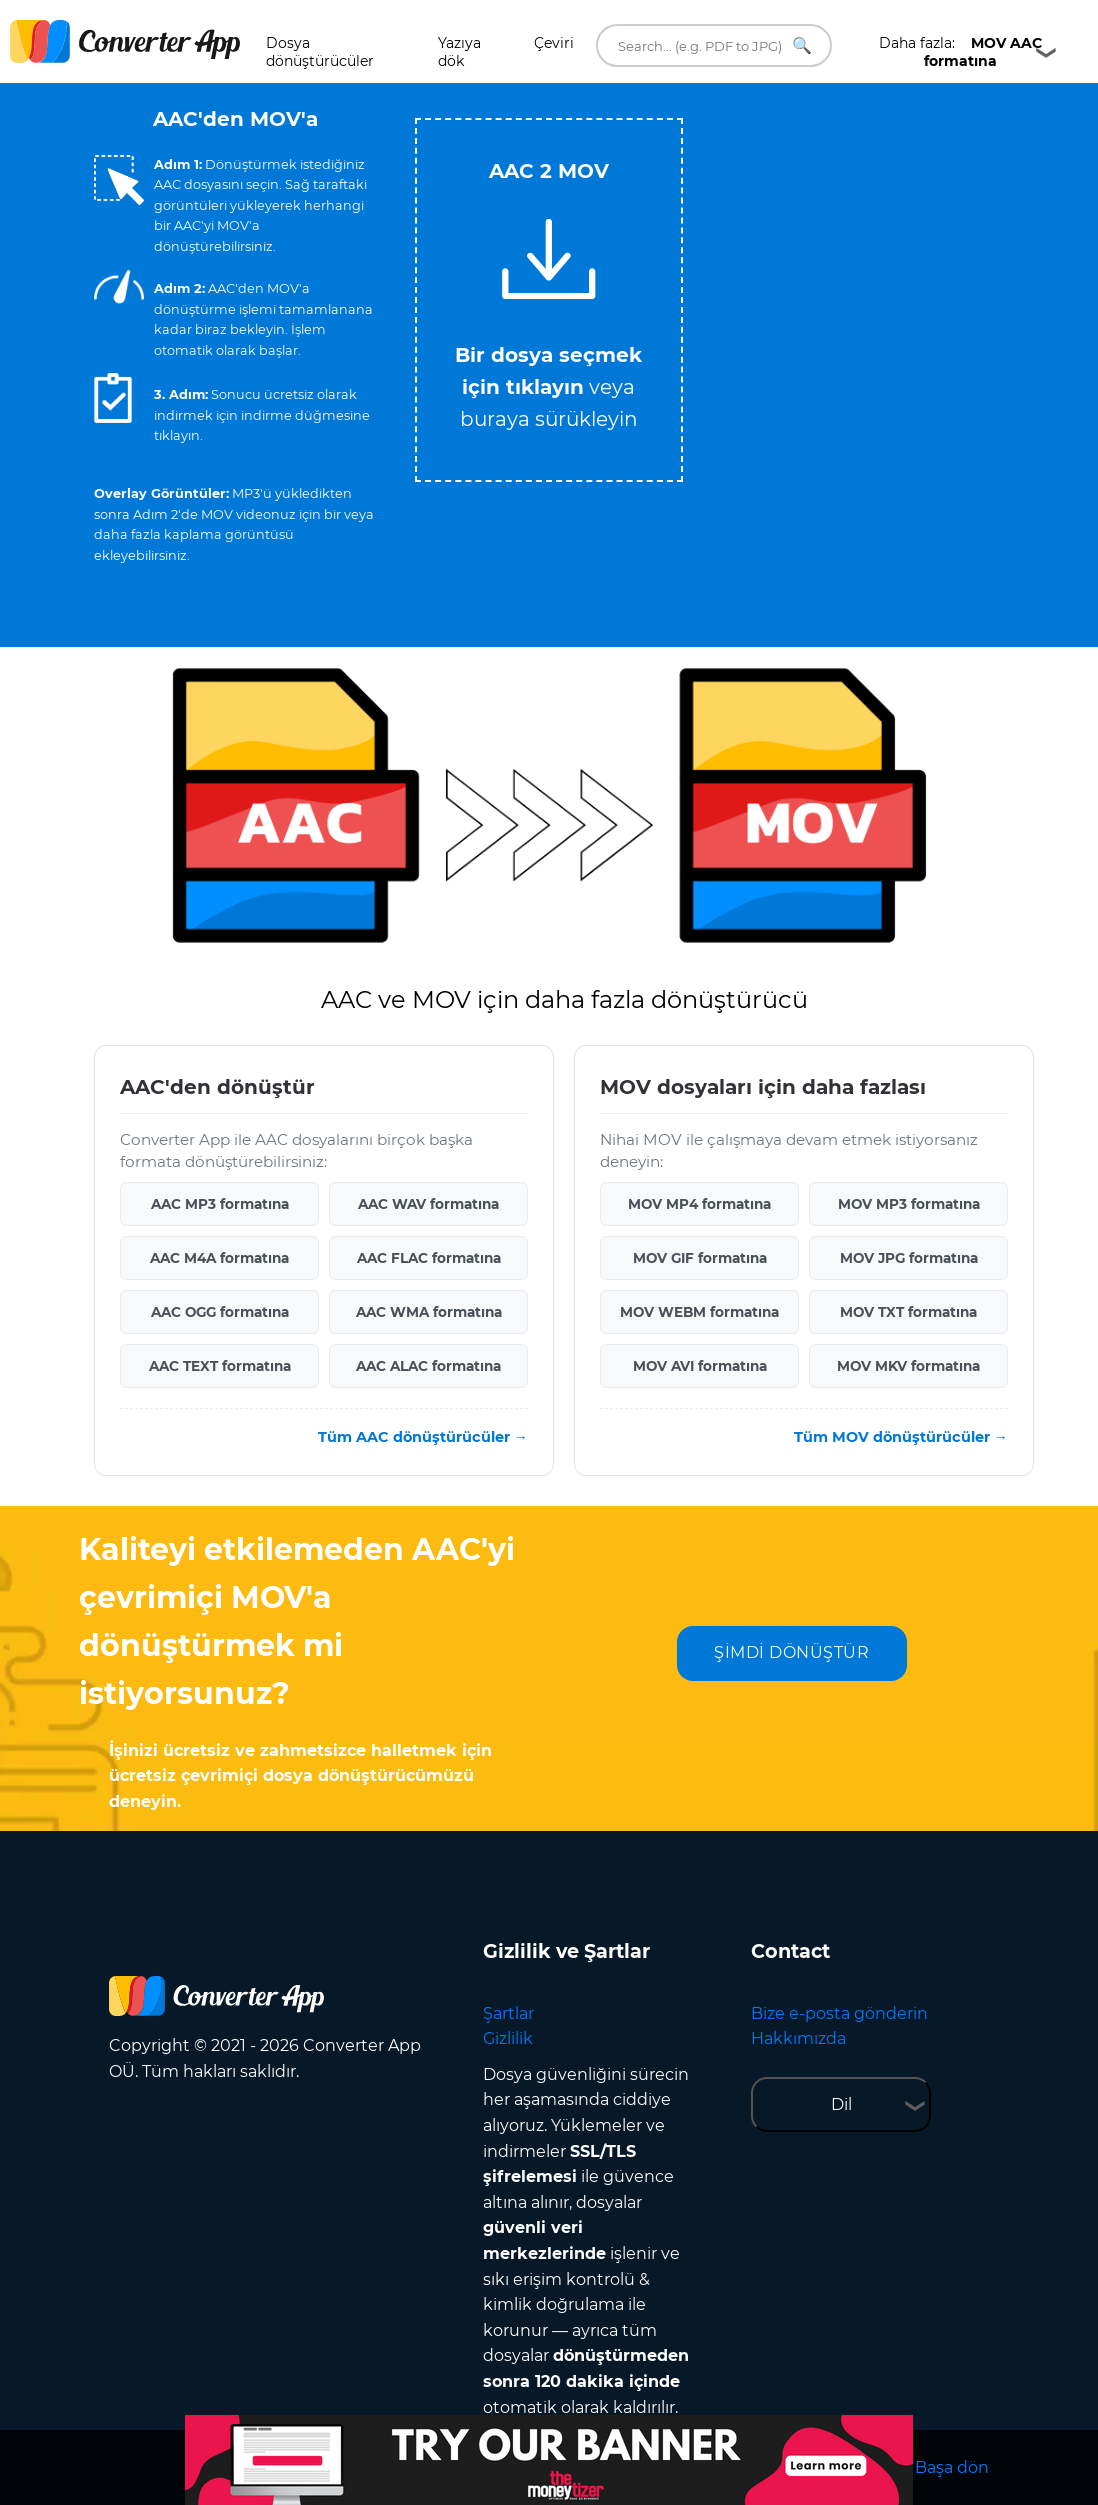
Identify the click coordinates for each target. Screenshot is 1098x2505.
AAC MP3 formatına (220, 1204)
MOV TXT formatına (908, 1312)
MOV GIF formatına (700, 1258)
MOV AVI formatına (700, 1366)
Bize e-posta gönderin (839, 2013)
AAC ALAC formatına (428, 1366)
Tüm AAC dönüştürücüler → (423, 1437)
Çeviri (554, 43)
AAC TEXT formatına (220, 1366)
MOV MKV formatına (908, 1366)
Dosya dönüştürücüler (320, 52)
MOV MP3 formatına (909, 1204)
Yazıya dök (459, 52)
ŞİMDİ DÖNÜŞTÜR (791, 1652)
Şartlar (508, 2013)
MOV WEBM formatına (699, 1312)
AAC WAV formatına (428, 1204)
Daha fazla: (960, 52)
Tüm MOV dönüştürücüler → (901, 1437)
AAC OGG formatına (220, 1312)
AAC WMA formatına (429, 1312)
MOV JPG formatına (909, 1258)
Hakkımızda (798, 2038)
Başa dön (952, 2467)
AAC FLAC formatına (429, 1258)
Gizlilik (508, 2038)
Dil (841, 2104)
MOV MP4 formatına (699, 1204)
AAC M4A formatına (219, 1258)
